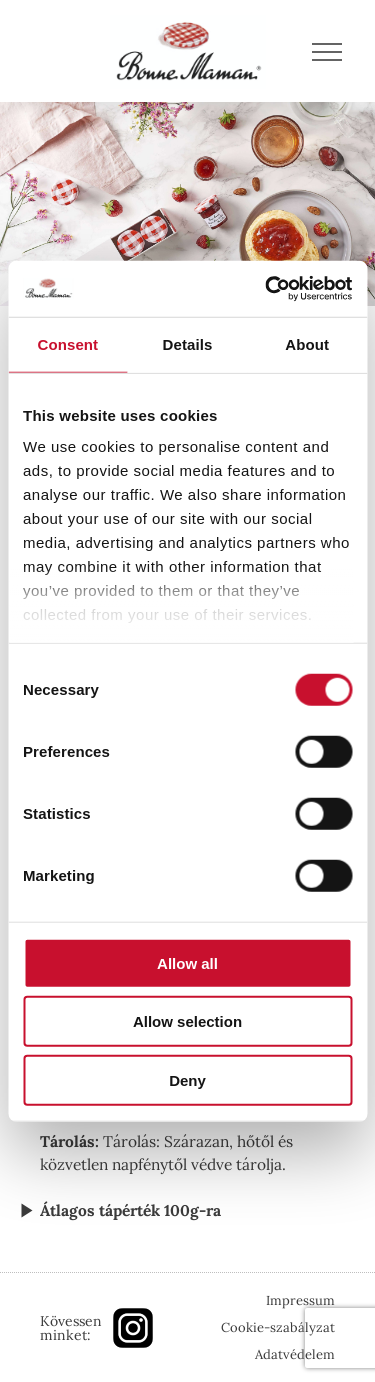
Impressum (300, 1300)
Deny (187, 1079)
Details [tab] (188, 343)
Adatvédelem (295, 1354)
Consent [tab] (67, 343)
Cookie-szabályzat (278, 1327)
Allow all (187, 962)
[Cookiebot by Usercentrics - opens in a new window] (267, 289)
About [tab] (307, 343)
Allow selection (187, 1021)
